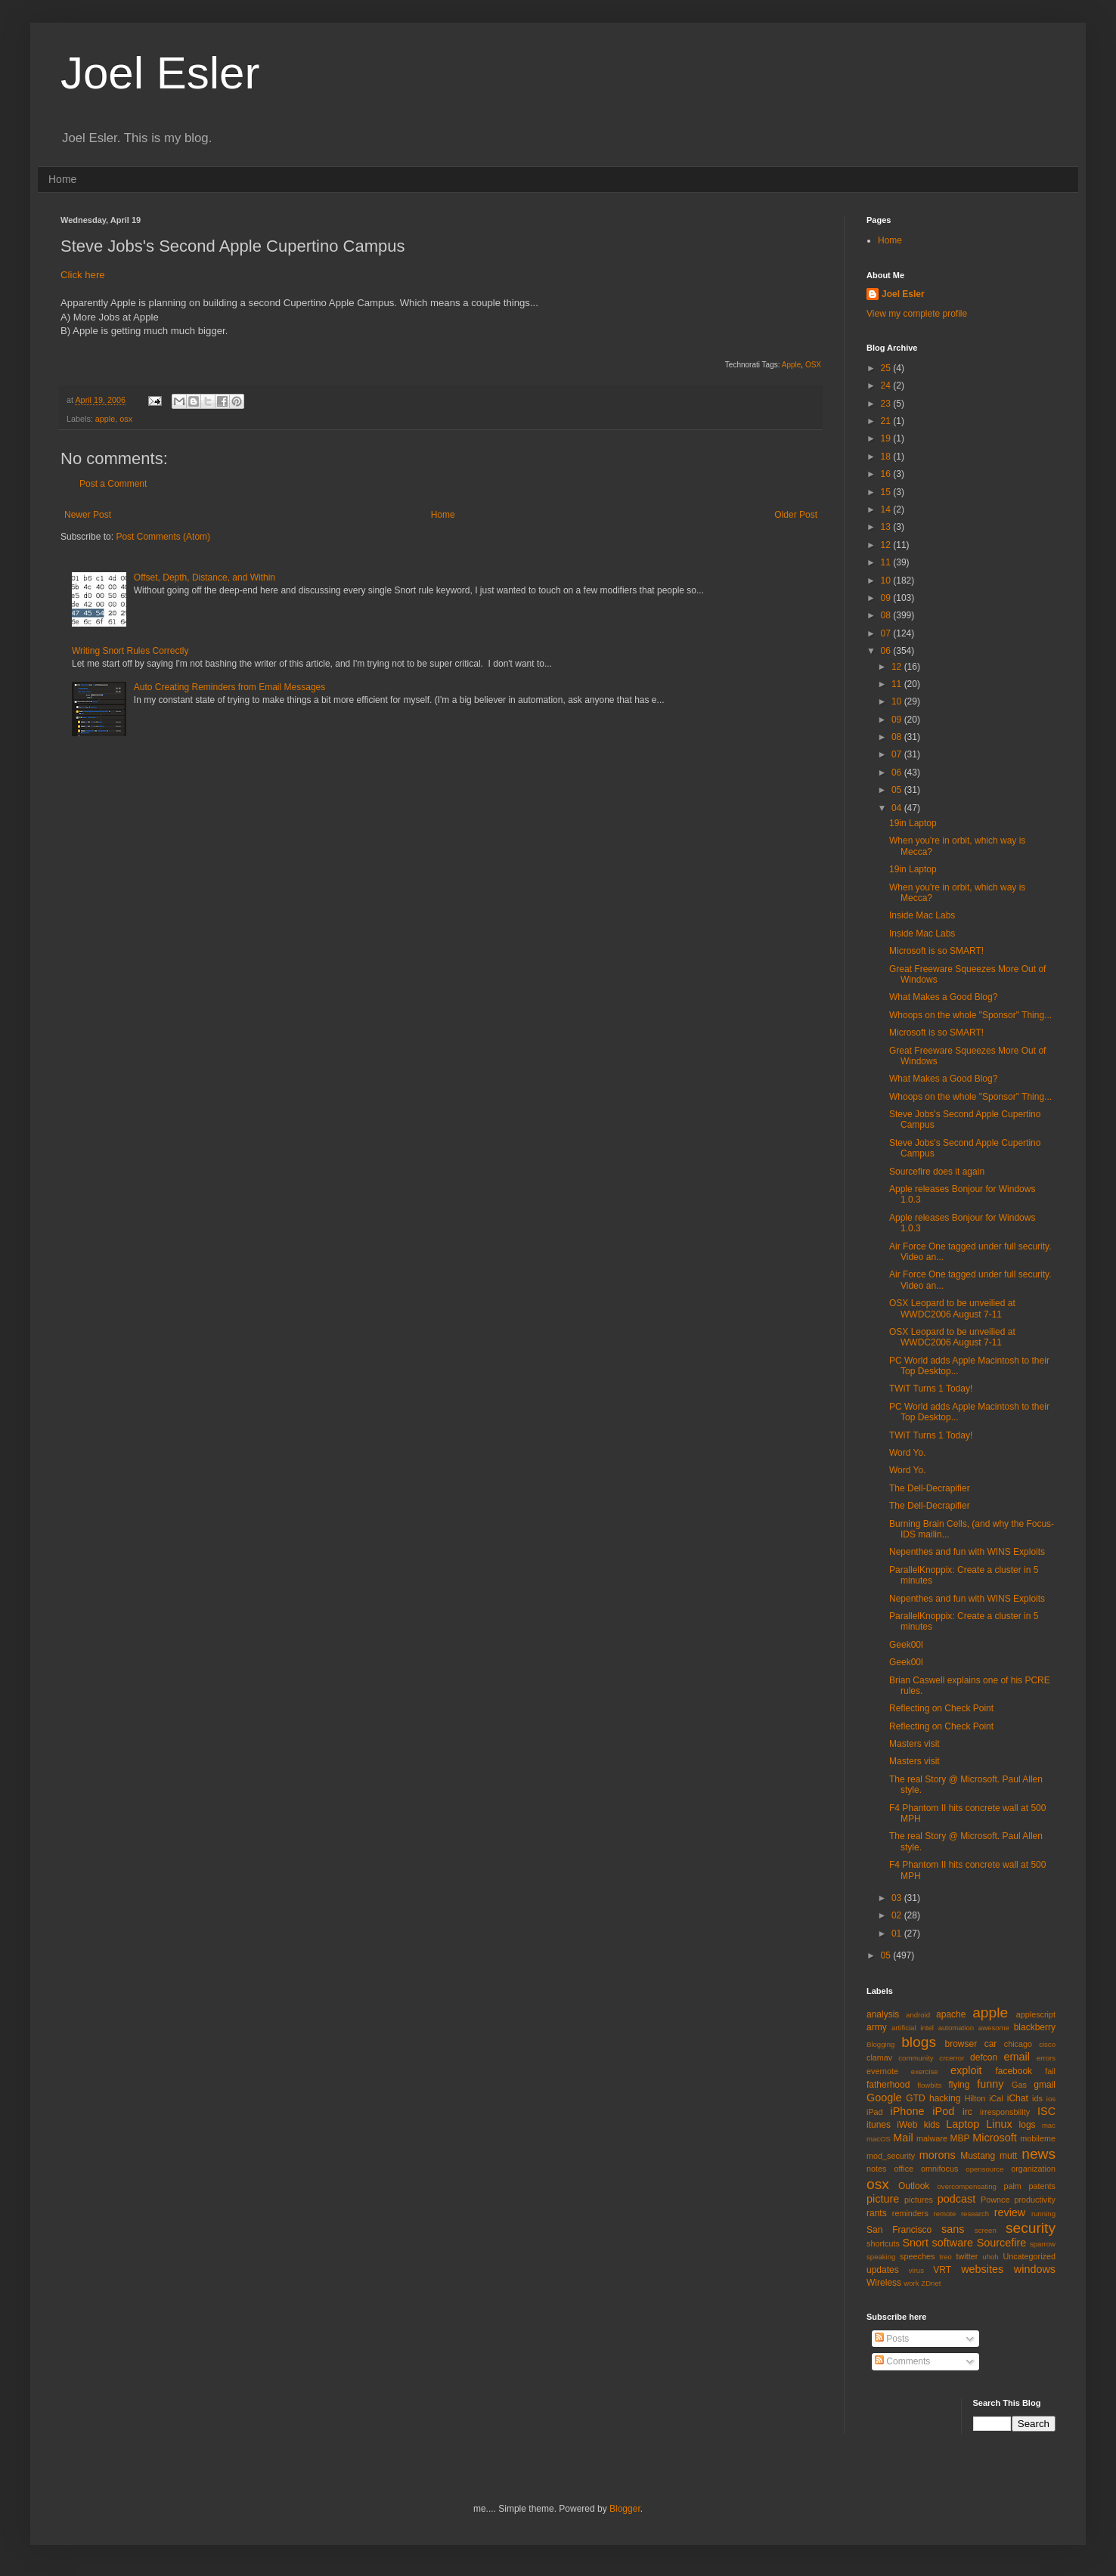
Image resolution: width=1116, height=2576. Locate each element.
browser (960, 2044)
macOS (878, 2139)
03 (897, 1898)
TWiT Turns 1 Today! (930, 1388)
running (1043, 2213)
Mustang (977, 2155)
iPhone (908, 2111)
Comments (902, 2361)
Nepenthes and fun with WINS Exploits (967, 1552)
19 (887, 438)
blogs (918, 2042)
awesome (993, 2027)
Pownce (995, 2199)
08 (887, 615)
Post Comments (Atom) (163, 536)
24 (887, 385)
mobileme (1038, 2138)
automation (956, 2027)
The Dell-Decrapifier (929, 1488)
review (1010, 2212)
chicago (1018, 2043)
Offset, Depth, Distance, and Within (204, 577)
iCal (996, 2098)
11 (887, 562)
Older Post (795, 514)
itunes (878, 2124)
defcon (983, 2057)
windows (1035, 2269)
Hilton (975, 2098)
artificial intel (912, 2027)
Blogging (880, 2044)
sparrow (1043, 2244)
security (1031, 2228)
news (1038, 2154)
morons (937, 2155)
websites (982, 2269)
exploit (966, 2070)
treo (945, 2256)
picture (882, 2199)
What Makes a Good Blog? (943, 997)
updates (882, 2270)
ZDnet (931, 2283)
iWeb (907, 2124)
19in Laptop (913, 823)
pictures (918, 2199)
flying (958, 2084)
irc (967, 2112)
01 (897, 1933)
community (915, 2058)
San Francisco (899, 2230)
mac (1049, 2125)
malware (931, 2138)
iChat (1017, 2098)
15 (887, 492)
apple (105, 418)
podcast (956, 2199)
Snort (915, 2243)
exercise (924, 2071)
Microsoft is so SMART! (936, 951)
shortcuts (883, 2243)
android (918, 2015)
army (876, 2027)
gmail (1045, 2084)
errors (1046, 2058)
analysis (882, 2014)
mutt (1008, 2155)
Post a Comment (113, 483)
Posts (892, 2338)
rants (876, 2213)
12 (887, 545)
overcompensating (967, 2186)
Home (62, 179)
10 (887, 580)
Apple (791, 365)
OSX (813, 365)
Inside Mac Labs (922, 915)
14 (887, 509)
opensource (984, 2169)
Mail (903, 2138)
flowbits (929, 2085)
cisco (1047, 2044)
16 (887, 474)
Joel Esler (159, 73)
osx (125, 418)
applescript (1036, 2014)
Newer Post (87, 514)
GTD (915, 2098)
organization (1033, 2168)
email (1017, 2057)
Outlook (913, 2186)
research (975, 2213)
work (911, 2283)
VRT (942, 2270)
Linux (999, 2124)
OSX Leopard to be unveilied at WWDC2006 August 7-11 (952, 1308)
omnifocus (939, 2168)
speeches (917, 2256)
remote (945, 2213)
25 (887, 368)
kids (932, 2124)
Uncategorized (1029, 2256)
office (903, 2168)
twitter (967, 2256)
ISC (1046, 2111)
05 (897, 790)
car (990, 2044)
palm (1012, 2186)
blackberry (1035, 2027)
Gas (1019, 2084)
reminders (910, 2213)
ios (1051, 2099)
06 (887, 651)
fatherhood (888, 2084)
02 (897, 1915)
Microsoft (994, 2138)
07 (887, 633)
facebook (1013, 2071)
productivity (1035, 2199)
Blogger (624, 2508)
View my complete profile (916, 313)
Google (883, 2097)
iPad (874, 2111)
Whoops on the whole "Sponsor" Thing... (970, 1015)
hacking (944, 2098)
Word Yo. (907, 1452)
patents (1042, 2186)
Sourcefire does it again (936, 1171)
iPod (943, 2111)
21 (887, 421)
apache (951, 2014)
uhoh (990, 2256)
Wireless (883, 2282)
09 (887, 598)
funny (990, 2084)
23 (887, 403)
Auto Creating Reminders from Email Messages (229, 687)
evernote (882, 2071)
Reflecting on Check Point (941, 1708)
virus (916, 2270)
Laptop (962, 2124)
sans (952, 2229)
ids (1037, 2098)
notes (876, 2168)
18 (887, 456)
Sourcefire (1002, 2243)
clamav (879, 2057)
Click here (82, 274)
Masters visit (914, 1743)
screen (986, 2230)
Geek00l (906, 1644)
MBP (959, 2138)
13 (887, 527)
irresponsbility (1005, 2111)
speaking (880, 2256)
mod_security (890, 2155)
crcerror (951, 2058)
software (952, 2243)
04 (897, 808)
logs (1027, 2124)
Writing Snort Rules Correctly (130, 651)
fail (1050, 2071)
